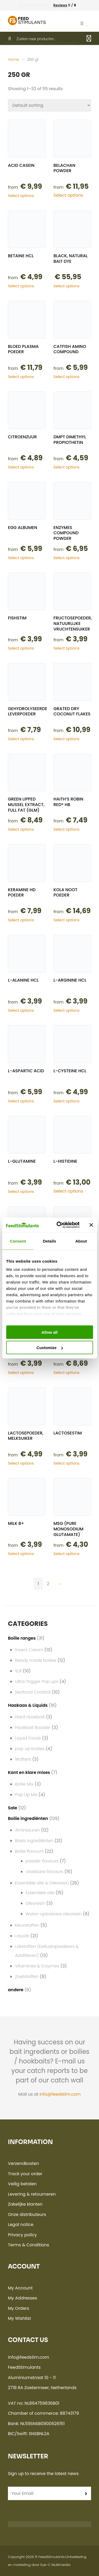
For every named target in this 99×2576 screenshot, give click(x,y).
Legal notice (21, 2224)
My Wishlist (19, 2318)
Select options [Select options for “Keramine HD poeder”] (21, 920)
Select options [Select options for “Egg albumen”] (21, 557)
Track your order (25, 2174)
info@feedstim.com (60, 2094)
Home (13, 59)
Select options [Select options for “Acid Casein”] (21, 195)
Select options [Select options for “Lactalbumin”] (67, 1372)
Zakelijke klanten (25, 2204)
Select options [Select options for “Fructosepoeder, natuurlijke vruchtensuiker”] (67, 648)
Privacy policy (22, 2235)
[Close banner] (91, 1225)
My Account (20, 2288)
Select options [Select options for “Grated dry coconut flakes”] (67, 739)
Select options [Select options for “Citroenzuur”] (21, 467)
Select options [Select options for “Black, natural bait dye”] (67, 286)
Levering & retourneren (32, 2194)
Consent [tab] (18, 1241)
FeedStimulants (52, 2556)
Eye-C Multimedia (55, 2564)
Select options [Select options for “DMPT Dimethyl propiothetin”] (67, 467)
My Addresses (22, 2298)
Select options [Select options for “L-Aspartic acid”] (21, 1101)
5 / (64, 5)
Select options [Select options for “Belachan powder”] (68, 195)
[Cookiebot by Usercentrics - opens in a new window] (59, 1225)
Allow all (49, 1332)
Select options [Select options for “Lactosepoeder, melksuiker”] (21, 1463)
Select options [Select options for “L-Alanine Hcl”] (21, 1010)
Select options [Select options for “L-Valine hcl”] (21, 1372)
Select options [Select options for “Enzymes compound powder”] (67, 557)
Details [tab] (49, 1241)
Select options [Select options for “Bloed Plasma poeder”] (21, 376)
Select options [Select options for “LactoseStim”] (67, 1463)
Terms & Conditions (29, 2245)
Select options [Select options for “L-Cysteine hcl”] (67, 1101)
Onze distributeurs (27, 2214)
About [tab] (81, 1241)
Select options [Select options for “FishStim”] (21, 648)
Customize (49, 1347)
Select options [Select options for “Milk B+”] (21, 1553)
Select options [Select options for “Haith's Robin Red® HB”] (67, 829)
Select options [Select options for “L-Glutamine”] (21, 1191)
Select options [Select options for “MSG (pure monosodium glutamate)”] (67, 1553)
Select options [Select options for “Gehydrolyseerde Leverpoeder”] (21, 739)
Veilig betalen (22, 2184)
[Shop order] (49, 105)
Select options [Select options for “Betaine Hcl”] (21, 286)
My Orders (18, 2308)
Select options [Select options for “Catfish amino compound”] (67, 376)
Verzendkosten (23, 2163)
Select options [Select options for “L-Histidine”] (68, 1191)
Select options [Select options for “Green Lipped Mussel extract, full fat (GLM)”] (21, 829)
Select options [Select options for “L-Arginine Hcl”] (67, 1010)
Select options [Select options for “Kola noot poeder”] (67, 920)
